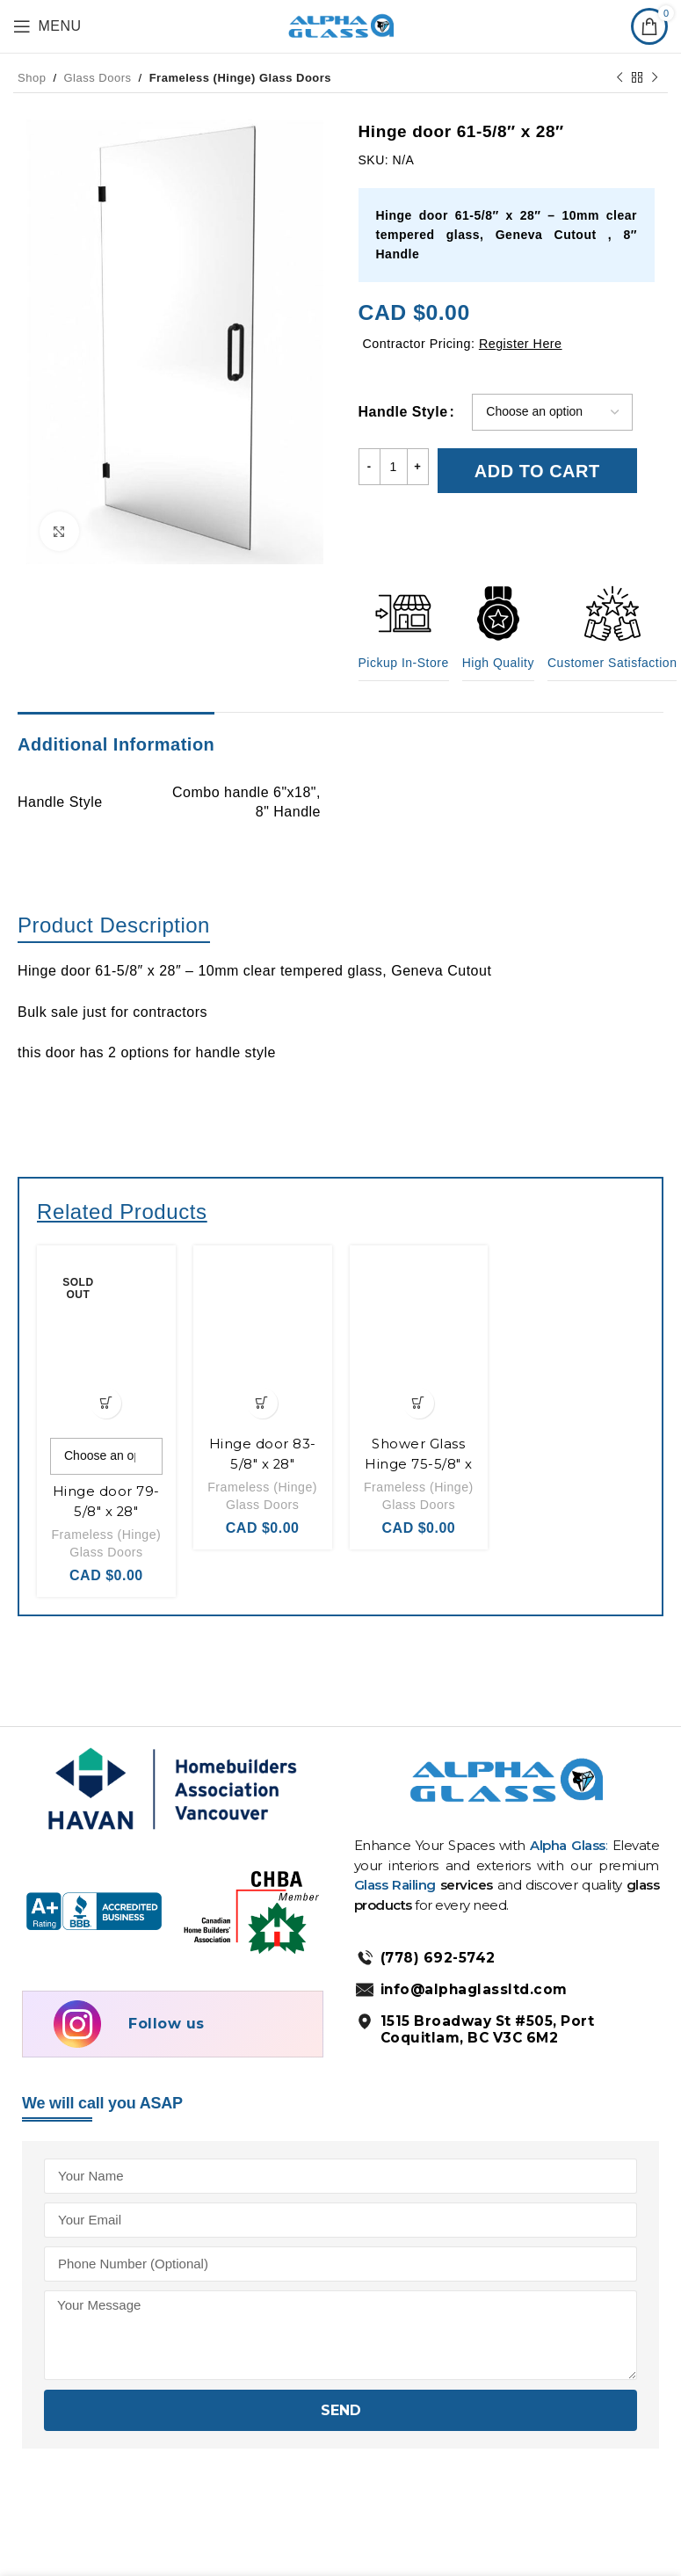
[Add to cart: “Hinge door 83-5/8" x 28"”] (262, 1394)
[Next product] (654, 77)
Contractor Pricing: (467, 343)
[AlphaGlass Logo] (506, 1793)
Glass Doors (98, 77)
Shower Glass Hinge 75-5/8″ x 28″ (418, 1455)
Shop (32, 77)
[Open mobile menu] (47, 26)
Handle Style (403, 411)
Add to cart (537, 466)
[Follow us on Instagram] (80, 2039)
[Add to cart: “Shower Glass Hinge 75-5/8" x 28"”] (418, 1394)
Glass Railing (397, 1901)
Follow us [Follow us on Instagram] (166, 2038)
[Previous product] (619, 77)
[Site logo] (341, 25)
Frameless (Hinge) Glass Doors (240, 77)
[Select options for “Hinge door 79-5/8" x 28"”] (106, 1394)
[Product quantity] (393, 466)
